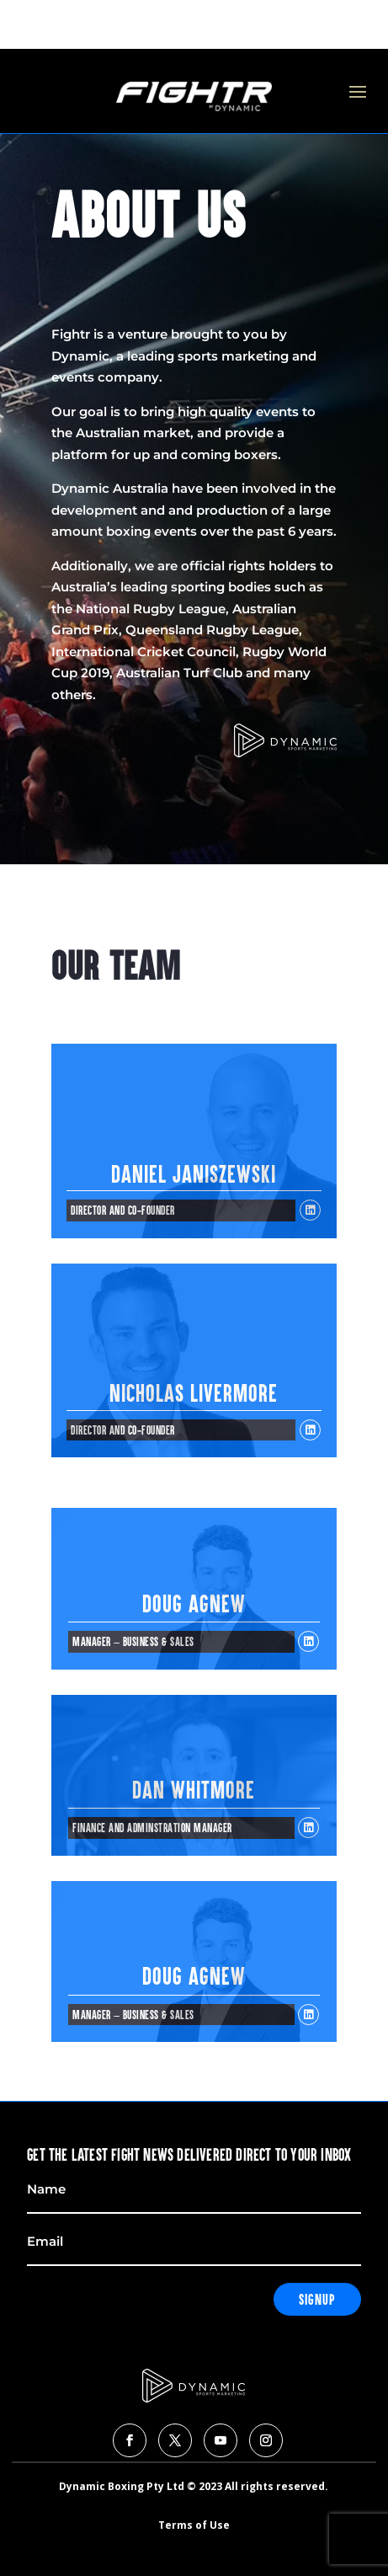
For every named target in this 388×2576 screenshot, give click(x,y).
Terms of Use (194, 2525)
